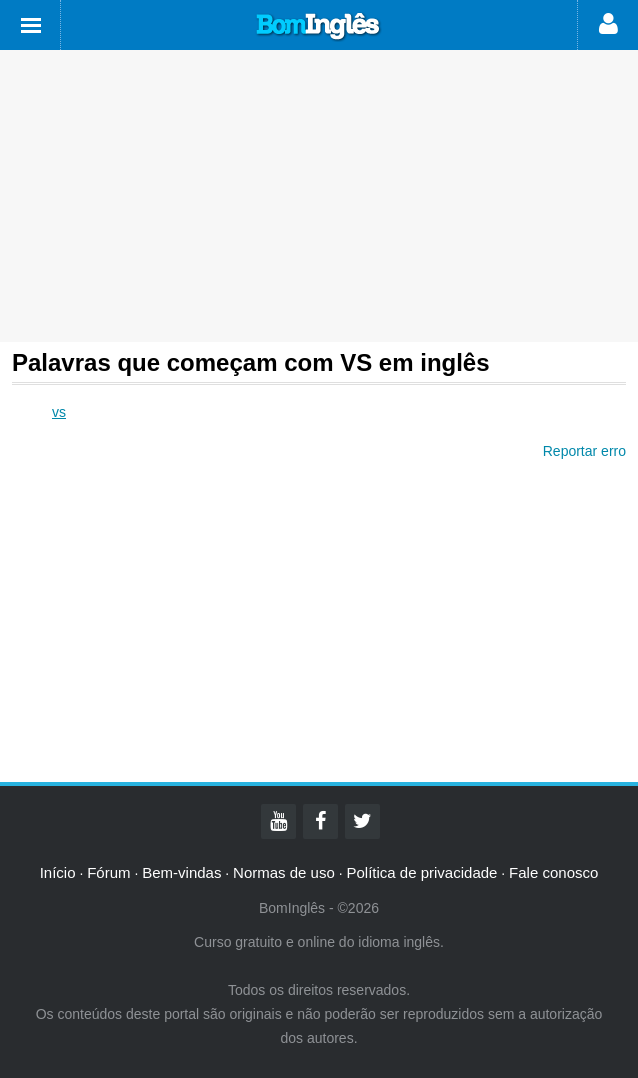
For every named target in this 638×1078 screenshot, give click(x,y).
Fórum (108, 872)
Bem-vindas (181, 872)
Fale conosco (553, 872)
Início (58, 872)
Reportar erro (584, 451)
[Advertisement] (319, 196)
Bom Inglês (319, 27)
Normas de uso (284, 872)
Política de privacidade (421, 872)
